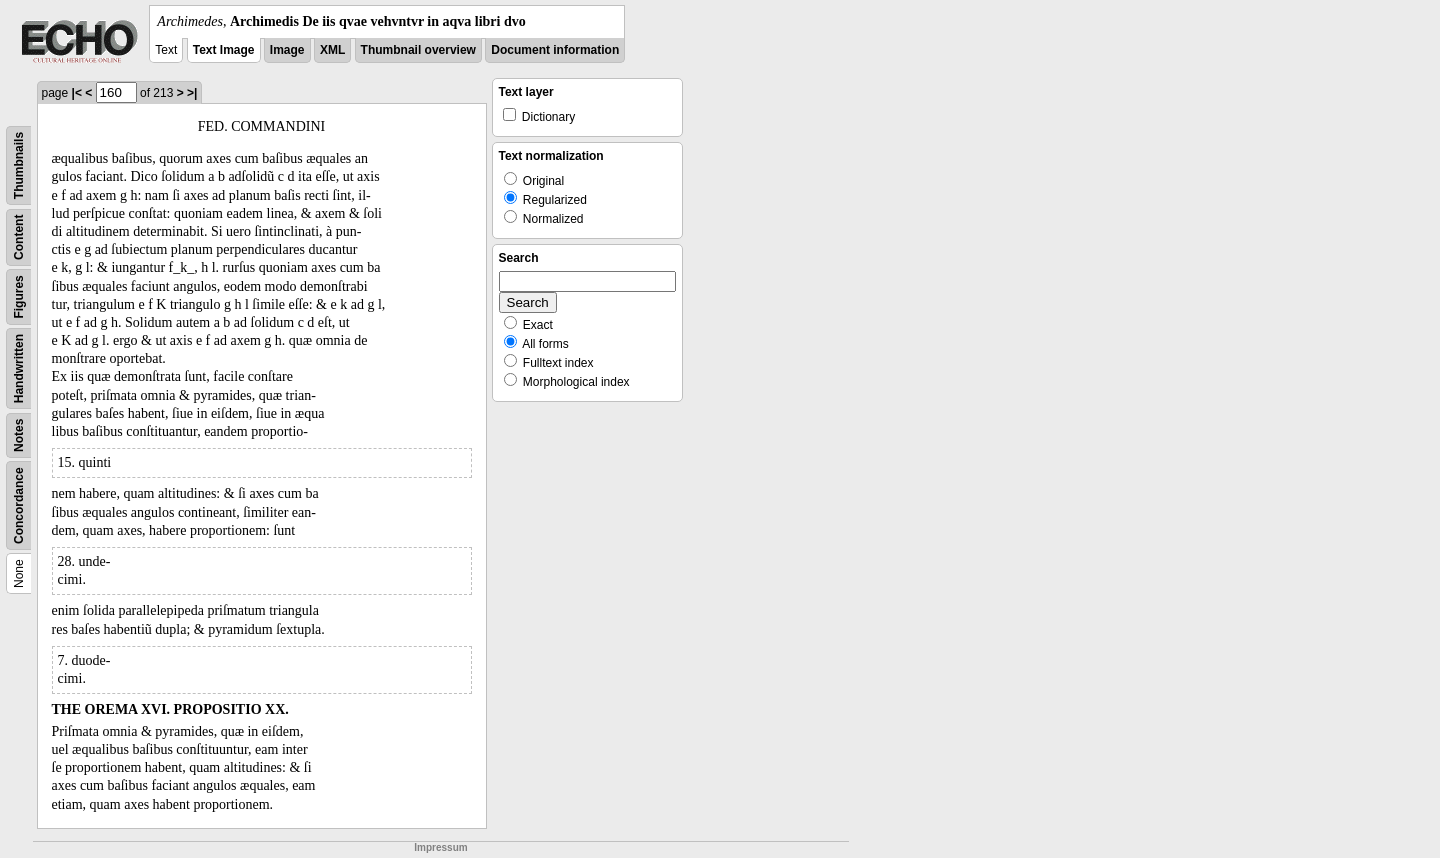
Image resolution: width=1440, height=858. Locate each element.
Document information (555, 50)
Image (287, 50)
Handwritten (19, 368)
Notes (19, 435)
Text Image (224, 50)
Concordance (19, 505)
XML (332, 50)
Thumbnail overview (418, 50)
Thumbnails (19, 165)
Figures (19, 296)
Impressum (440, 847)
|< (77, 93)
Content (19, 237)
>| (192, 93)
